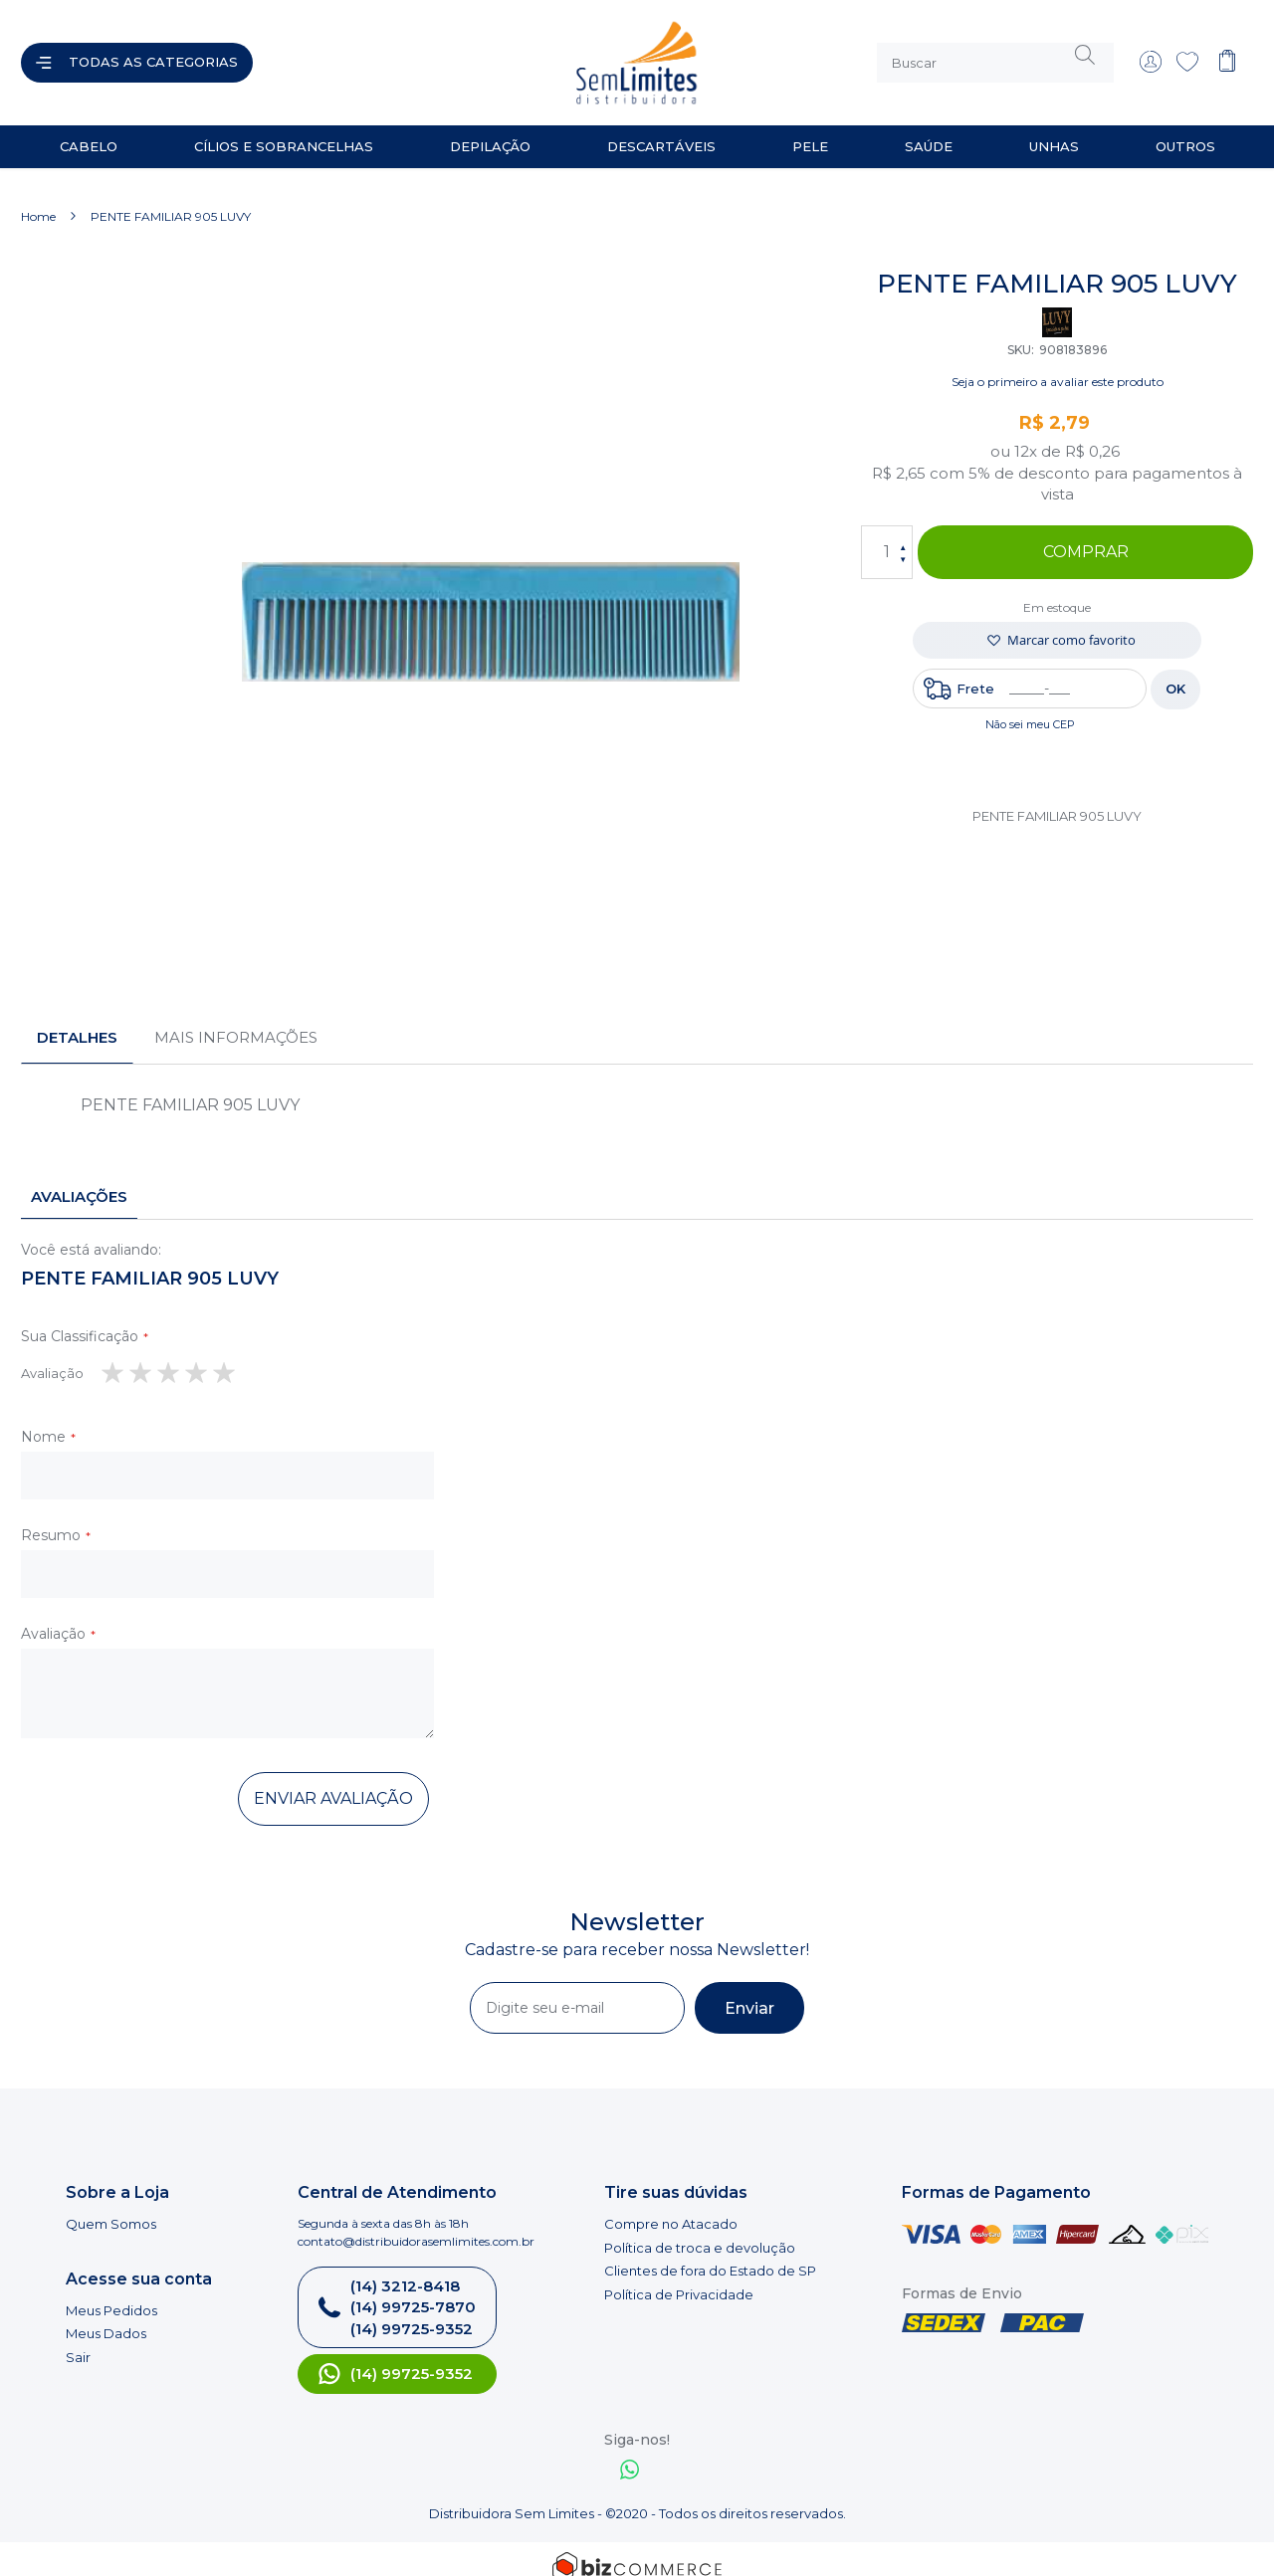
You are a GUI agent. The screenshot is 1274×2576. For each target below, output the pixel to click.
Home (38, 200)
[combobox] (995, 55)
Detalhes (77, 1021)
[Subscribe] (749, 1992)
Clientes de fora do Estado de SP (710, 2255)
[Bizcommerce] (637, 2551)
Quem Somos (111, 2208)
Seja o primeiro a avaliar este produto (1058, 365)
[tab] (77, 1022)
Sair (78, 2341)
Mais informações (236, 1021)
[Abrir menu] (137, 55)
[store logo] (452, 55)
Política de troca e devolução (699, 2232)
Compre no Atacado (671, 2208)
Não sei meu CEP (1030, 708)
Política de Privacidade (678, 2278)
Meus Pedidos (111, 2294)
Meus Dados (106, 2317)
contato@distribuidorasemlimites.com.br (416, 2225)
